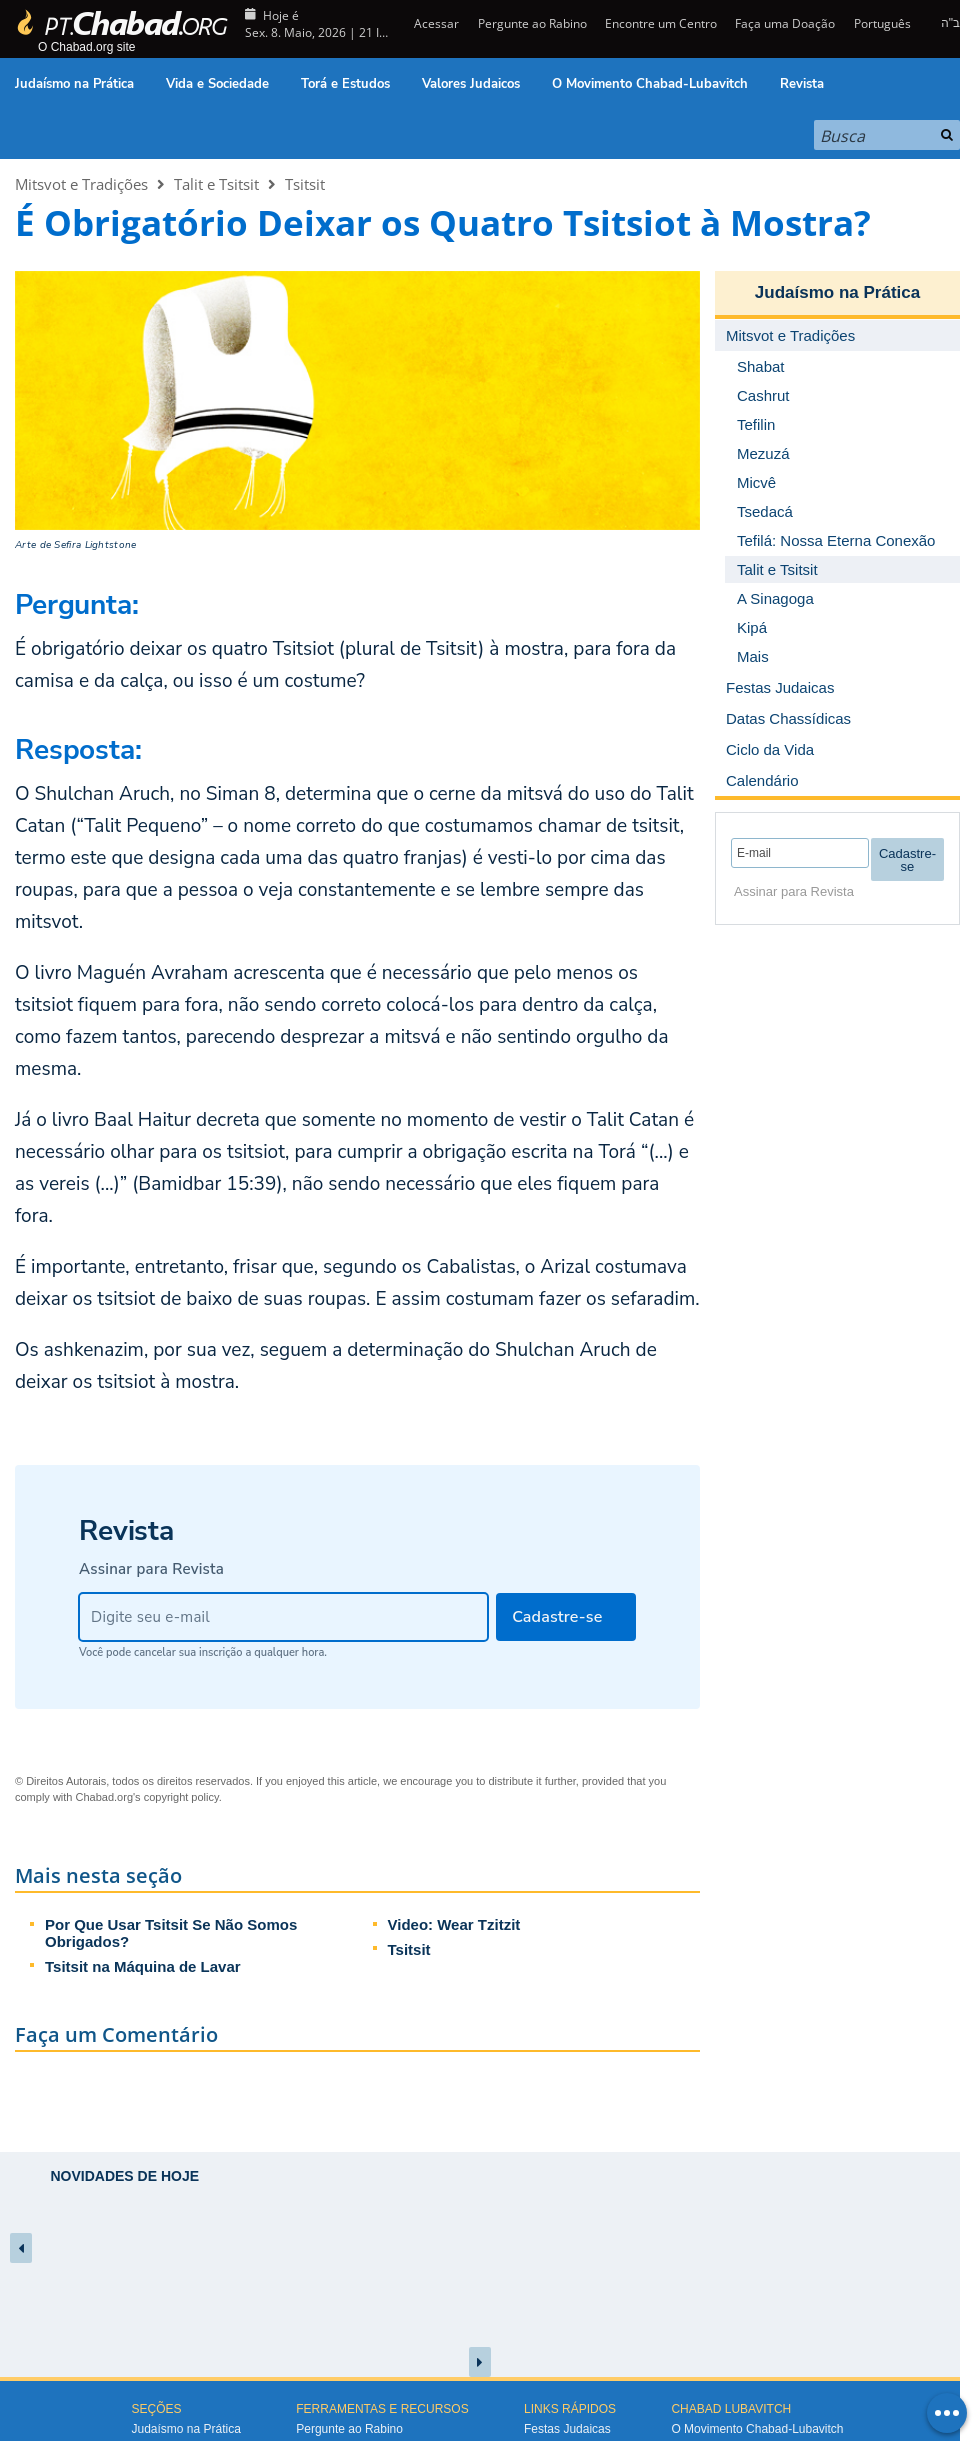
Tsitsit (305, 184)
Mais (753, 656)
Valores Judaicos (471, 84)
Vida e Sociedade (217, 84)
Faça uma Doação (785, 23)
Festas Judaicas (567, 2429)
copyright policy (181, 1797)
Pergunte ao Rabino (532, 23)
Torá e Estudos (345, 84)
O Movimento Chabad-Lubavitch (650, 84)
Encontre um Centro (661, 23)
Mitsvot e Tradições (81, 184)
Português (882, 23)
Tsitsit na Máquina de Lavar (143, 1966)
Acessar (435, 23)
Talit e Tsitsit (216, 184)
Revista (802, 84)
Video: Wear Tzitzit (454, 1924)
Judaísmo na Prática (74, 84)
